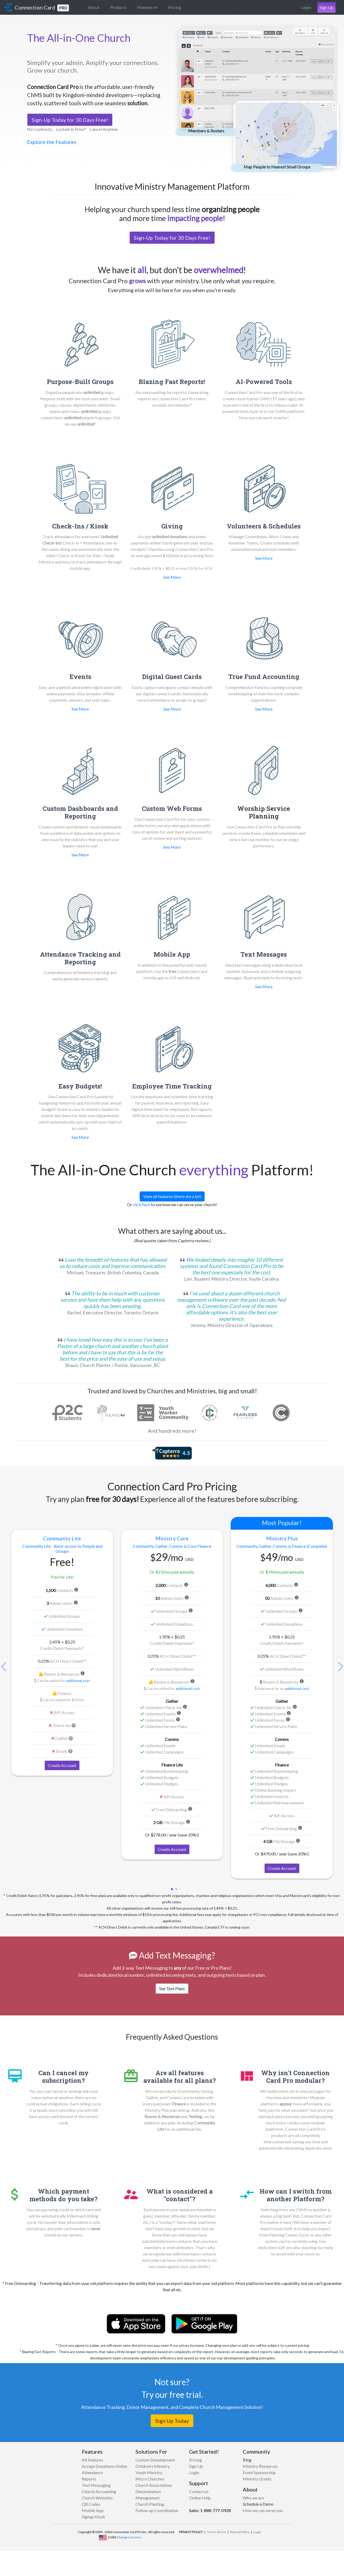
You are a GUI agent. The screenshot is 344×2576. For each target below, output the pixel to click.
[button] (340, 1667)
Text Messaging (96, 2485)
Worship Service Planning (263, 812)
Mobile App (93, 2510)
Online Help (200, 2497)
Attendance (92, 2472)
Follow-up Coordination (156, 2510)
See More (172, 577)
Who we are (253, 2497)
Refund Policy (239, 2532)
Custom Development (155, 2459)
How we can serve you (263, 2510)
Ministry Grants (257, 2478)
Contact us (199, 2491)
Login (306, 7)
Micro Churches (149, 2478)
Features (147, 7)
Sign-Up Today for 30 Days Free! (70, 120)
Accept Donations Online (104, 2466)
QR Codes (91, 2504)
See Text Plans (172, 1988)
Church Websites (97, 2497)
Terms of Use (216, 2532)
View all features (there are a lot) (172, 1196)
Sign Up (326, 7)
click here (141, 1204)
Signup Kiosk (93, 2516)
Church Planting (149, 2504)
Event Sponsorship (259, 2472)
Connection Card (42, 7)
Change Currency (129, 2537)
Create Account (62, 1765)
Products (118, 7)
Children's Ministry (152, 2466)
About (93, 7)
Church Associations (153, 2485)
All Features (92, 2459)
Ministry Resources (260, 2466)
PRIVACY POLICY (191, 2532)
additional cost (78, 1680)
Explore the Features (51, 142)
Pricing (174, 7)
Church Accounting (99, 2491)
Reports (89, 2478)
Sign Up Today (172, 2421)
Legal (257, 2532)
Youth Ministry (148, 2472)
